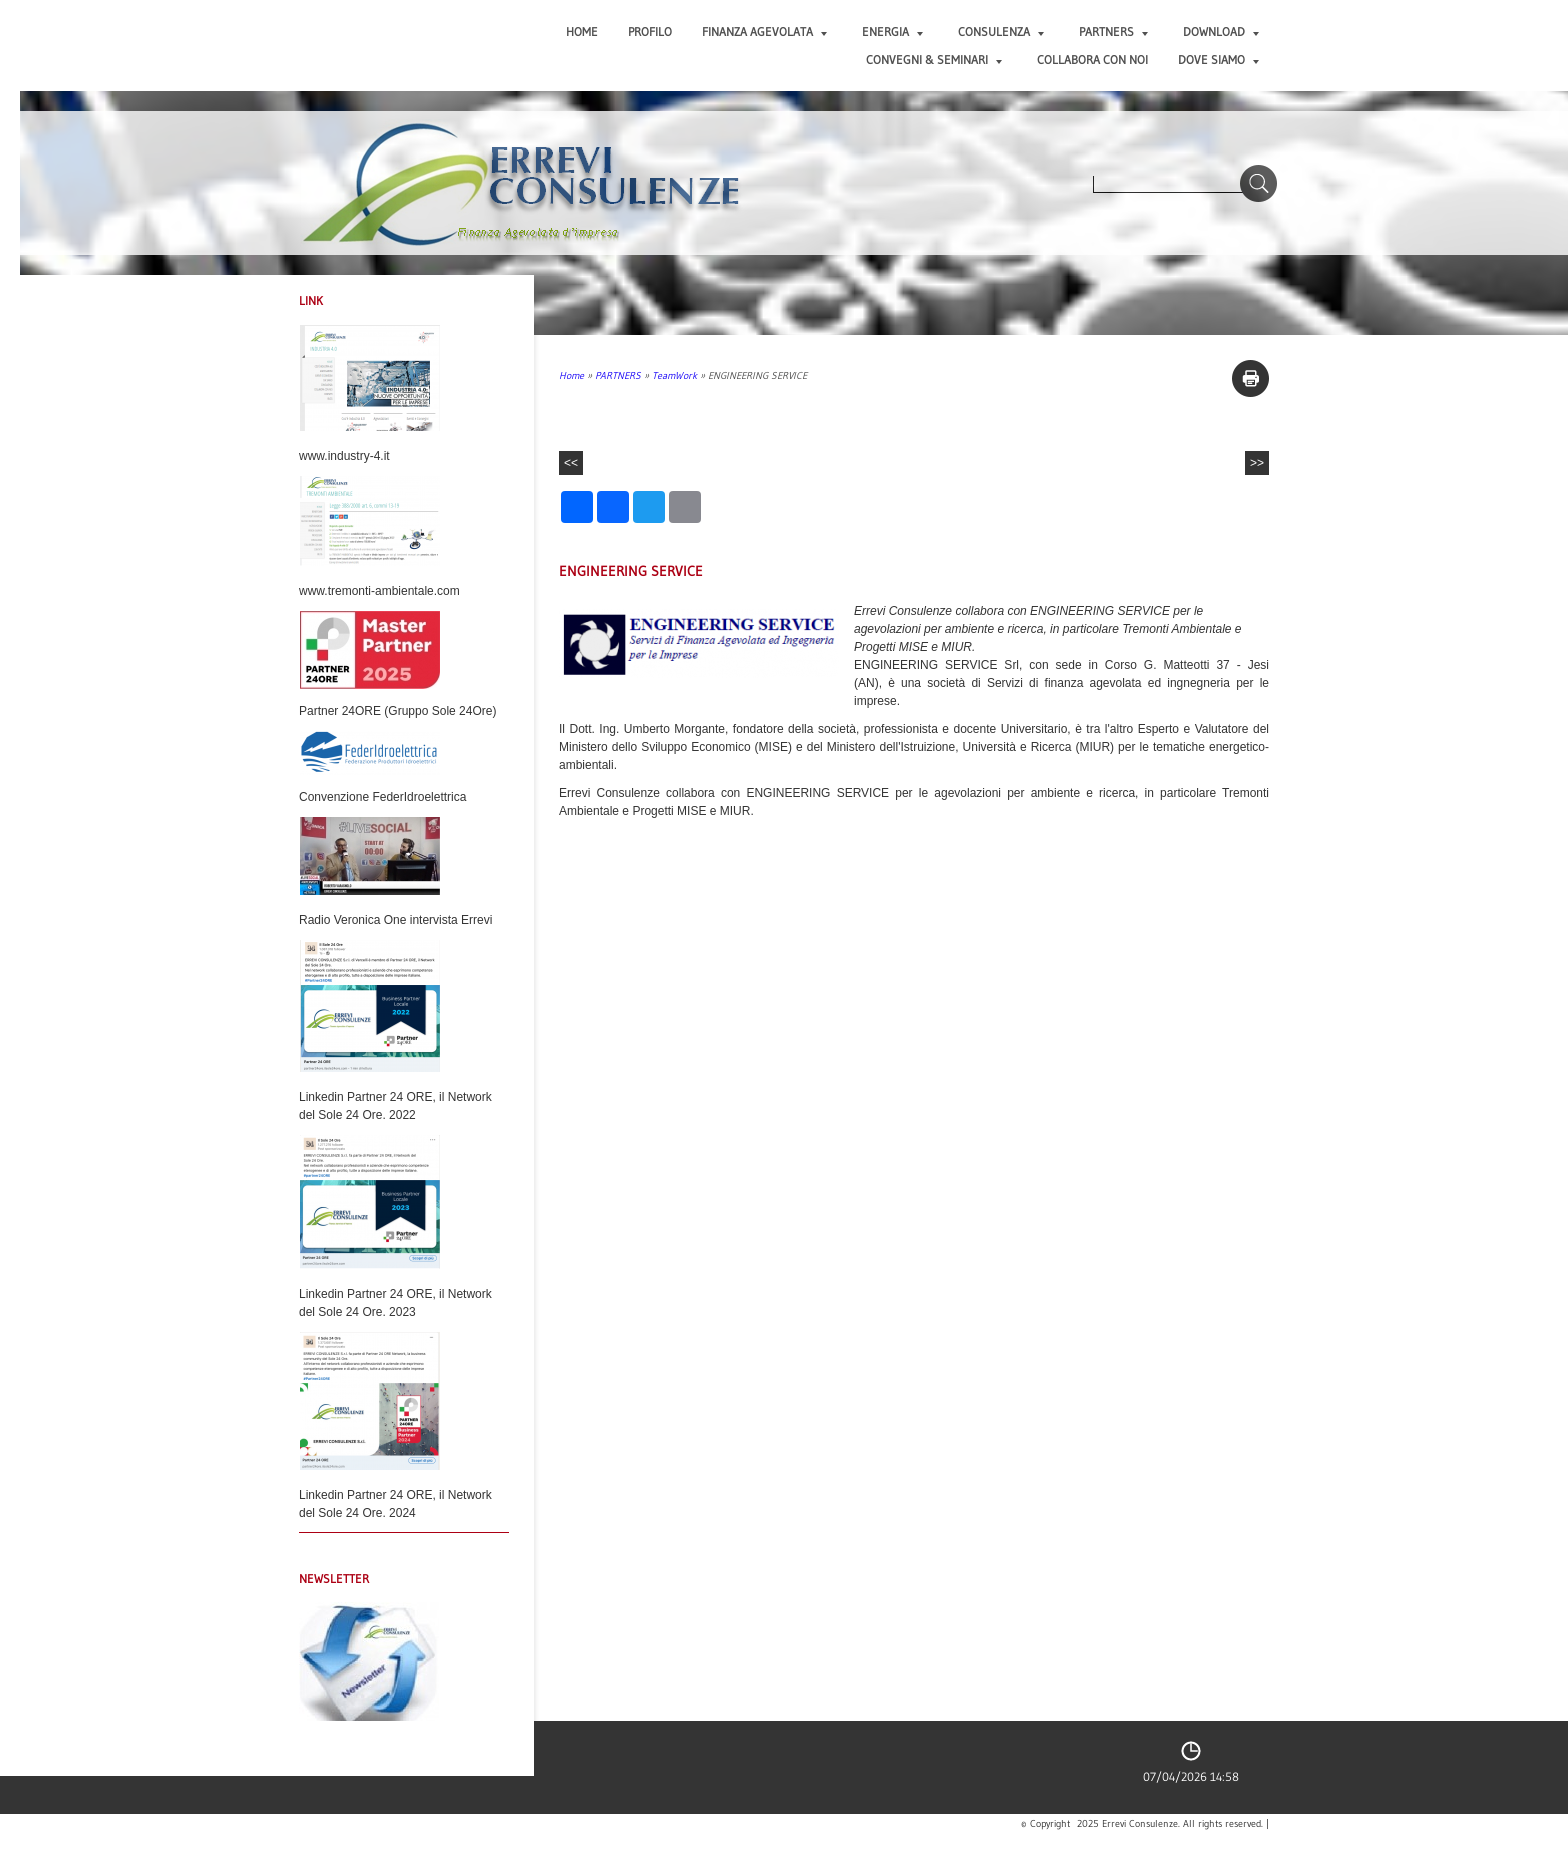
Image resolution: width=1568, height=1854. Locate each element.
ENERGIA (892, 31)
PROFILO (650, 31)
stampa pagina (1250, 378)
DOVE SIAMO (1218, 59)
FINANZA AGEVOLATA (764, 31)
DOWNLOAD (1221, 31)
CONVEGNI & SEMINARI (934, 59)
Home (582, 31)
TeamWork (674, 375)
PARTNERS (1113, 31)
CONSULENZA (1001, 31)
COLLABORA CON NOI (1092, 59)
